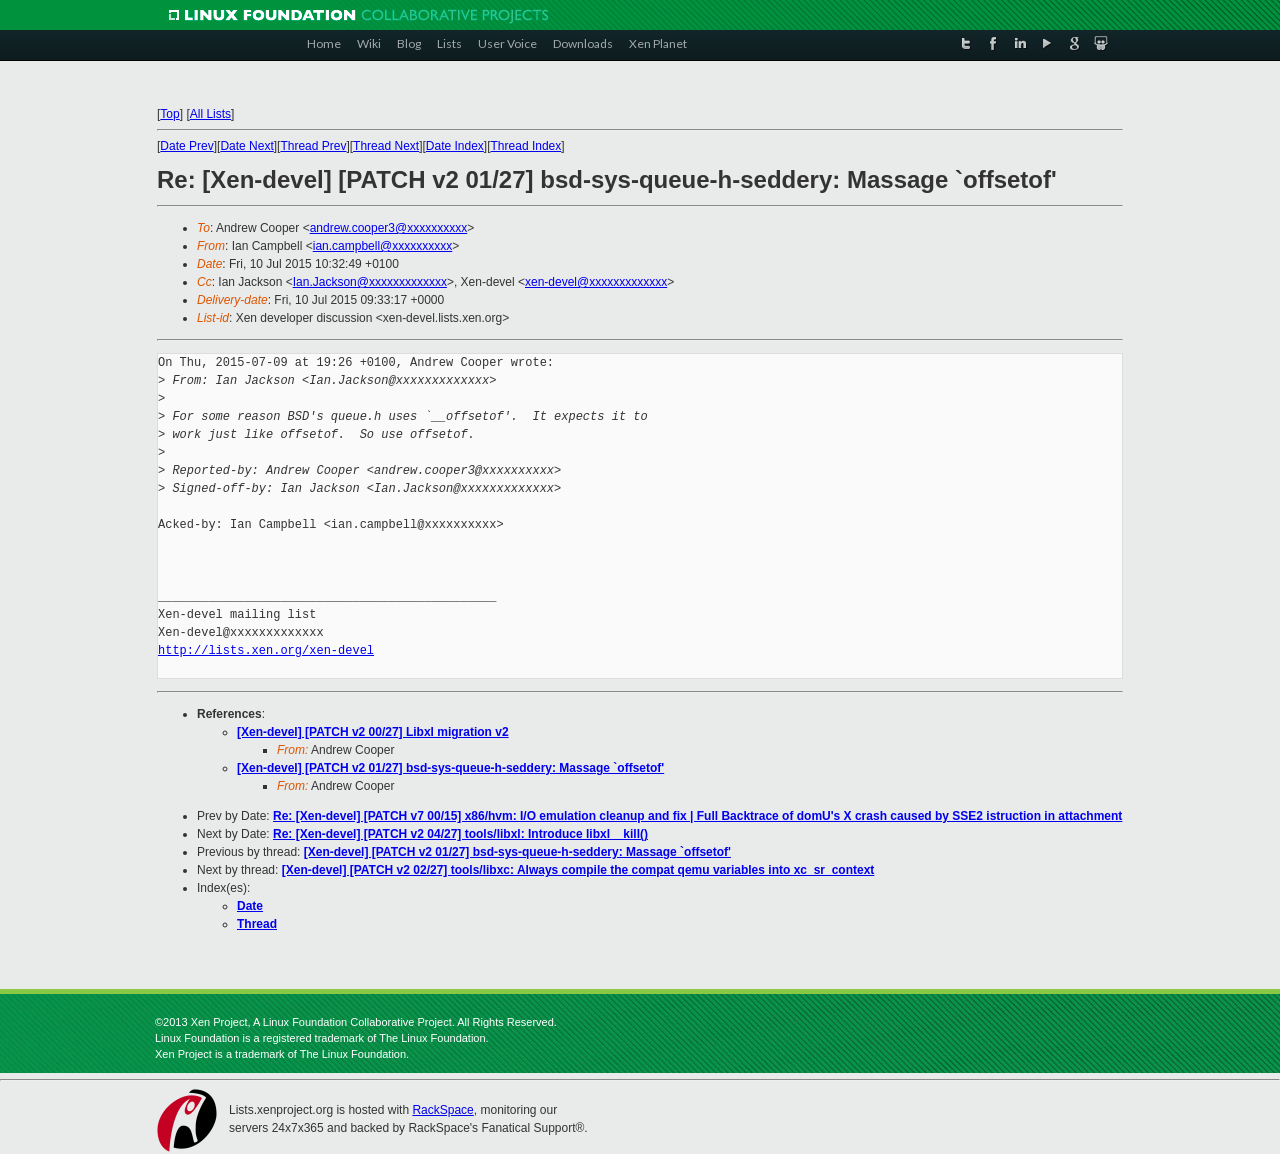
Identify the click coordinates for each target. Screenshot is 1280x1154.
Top (169, 114)
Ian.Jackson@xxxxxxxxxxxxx (370, 282)
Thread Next (386, 146)
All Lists (210, 114)
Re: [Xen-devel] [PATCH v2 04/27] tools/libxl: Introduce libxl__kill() (460, 834)
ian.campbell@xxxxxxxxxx (383, 246)
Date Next (246, 146)
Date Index (455, 146)
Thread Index (526, 146)
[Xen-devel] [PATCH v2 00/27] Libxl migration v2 (373, 732)
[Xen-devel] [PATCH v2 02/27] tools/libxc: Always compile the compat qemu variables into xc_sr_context (578, 870)
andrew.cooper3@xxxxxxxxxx (389, 228)
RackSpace (442, 1110)
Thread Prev (313, 146)
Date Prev (186, 146)
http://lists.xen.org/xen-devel (266, 650)
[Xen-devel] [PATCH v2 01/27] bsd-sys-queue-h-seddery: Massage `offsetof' (450, 768)
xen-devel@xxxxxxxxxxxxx (596, 282)
